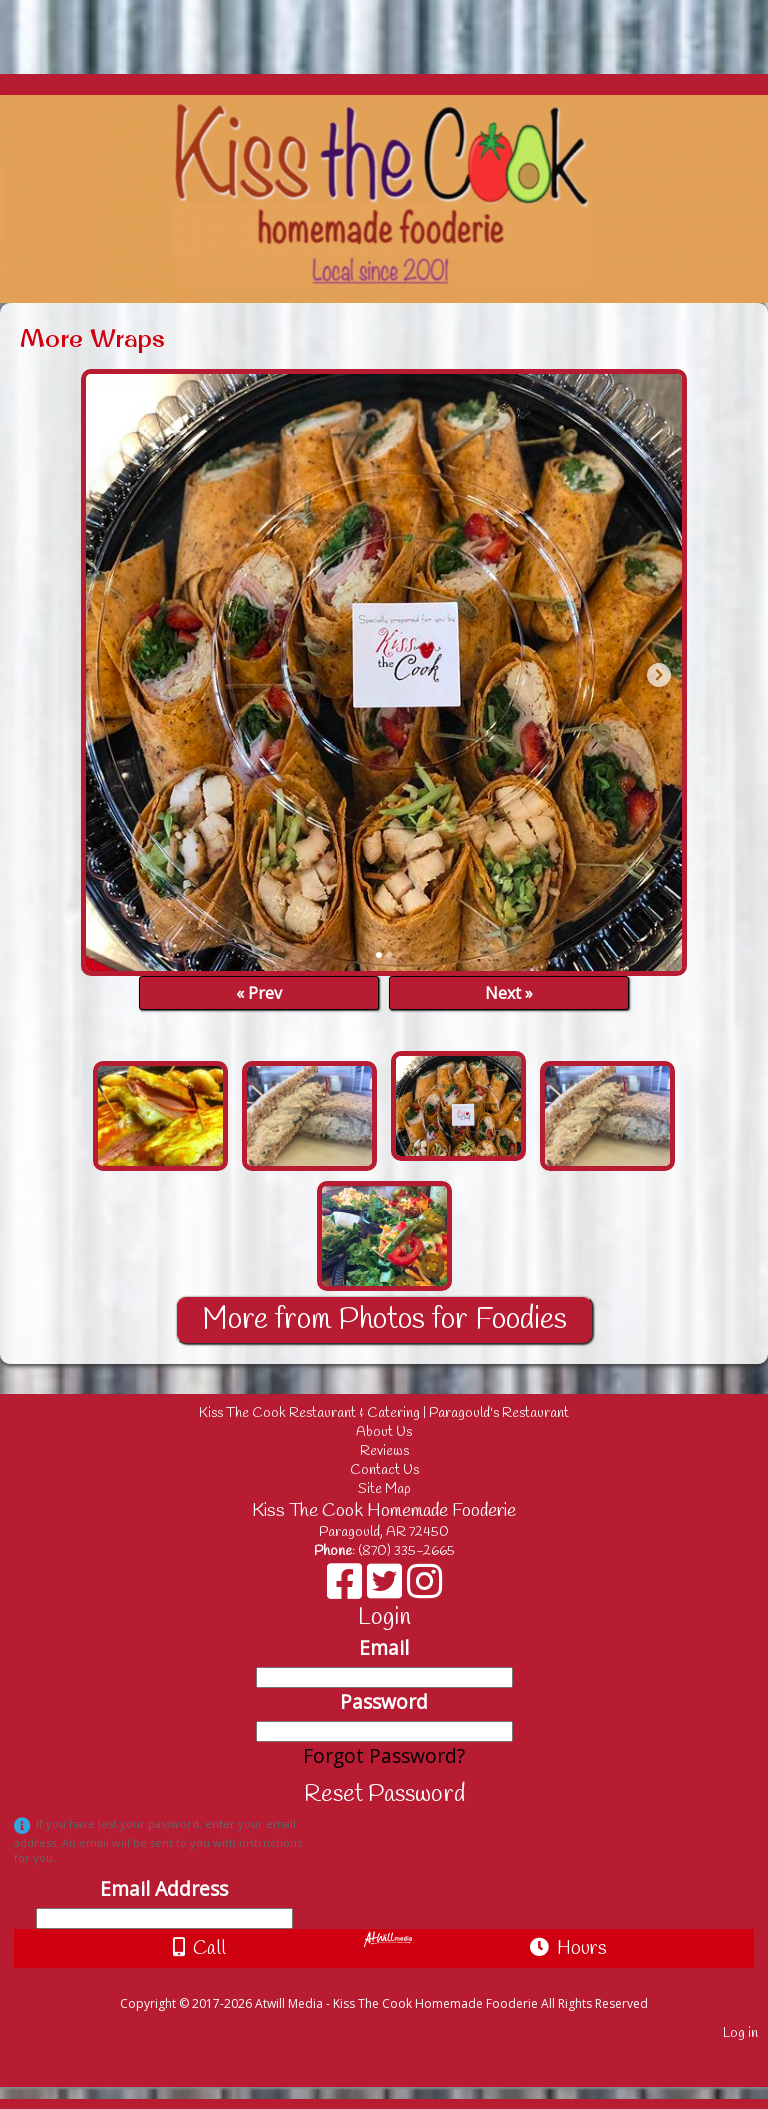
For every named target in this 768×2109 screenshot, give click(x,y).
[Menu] (20, 28)
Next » (509, 993)
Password (384, 1701)
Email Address (164, 1888)
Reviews (384, 1451)
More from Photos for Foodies (384, 1320)
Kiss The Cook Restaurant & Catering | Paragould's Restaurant (399, 1413)
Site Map (384, 1489)
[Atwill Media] (402, 1981)
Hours (568, 1949)
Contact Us (384, 1470)
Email (384, 1647)
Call (199, 1949)
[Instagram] (424, 1588)
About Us (384, 1432)
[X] (387, 1588)
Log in (740, 2033)
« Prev (259, 993)
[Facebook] (347, 1588)
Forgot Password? (384, 1755)
